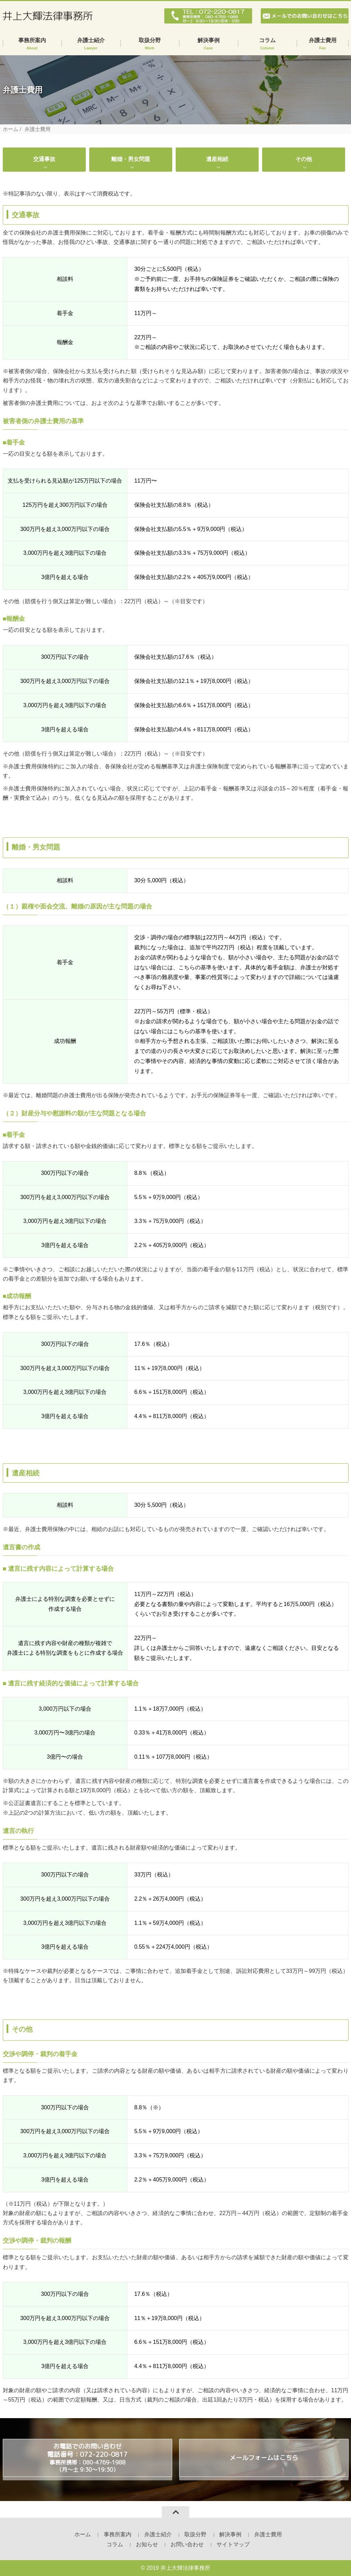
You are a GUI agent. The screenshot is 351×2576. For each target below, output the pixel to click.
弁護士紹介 (91, 44)
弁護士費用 (323, 44)
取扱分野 (149, 44)
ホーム (10, 129)
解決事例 (208, 44)
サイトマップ (233, 2544)
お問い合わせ (187, 2544)
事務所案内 (32, 44)
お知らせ (147, 2544)
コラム (267, 44)
